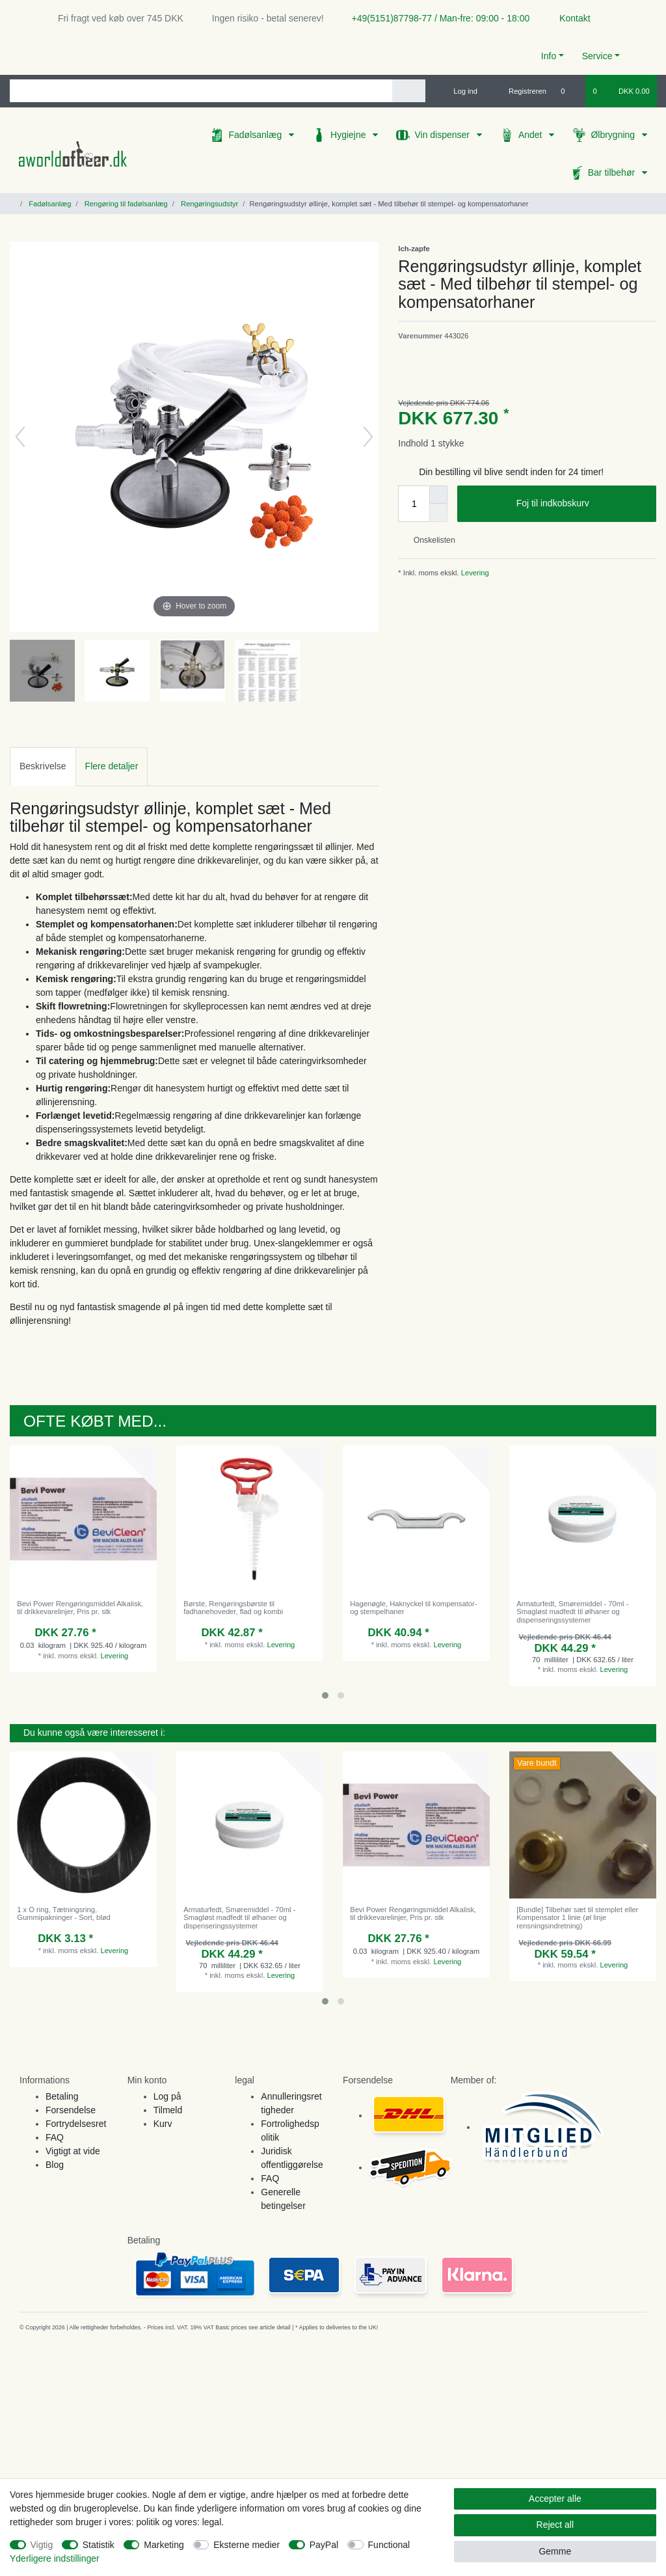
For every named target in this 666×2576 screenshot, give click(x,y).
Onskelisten (429, 540)
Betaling (62, 2096)
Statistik (98, 2545)
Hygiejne (349, 135)
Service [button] (597, 56)
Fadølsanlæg (256, 135)
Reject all (555, 2524)
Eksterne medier (246, 2545)
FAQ (55, 2137)
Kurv (162, 2123)
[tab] (43, 766)
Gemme (555, 2551)
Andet (531, 135)
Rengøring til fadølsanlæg (125, 204)
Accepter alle (555, 2498)
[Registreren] (519, 91)
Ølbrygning (614, 135)
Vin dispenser (443, 135)
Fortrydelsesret (76, 2123)
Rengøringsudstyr (208, 204)
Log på (167, 2096)
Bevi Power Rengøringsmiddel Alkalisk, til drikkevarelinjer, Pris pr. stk (80, 1607)
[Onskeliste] (569, 91)
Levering (474, 573)
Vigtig (42, 2545)
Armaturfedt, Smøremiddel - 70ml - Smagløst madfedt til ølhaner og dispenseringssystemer (572, 1612)
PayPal (324, 2545)
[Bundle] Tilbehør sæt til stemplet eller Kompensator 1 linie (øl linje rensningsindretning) (577, 1918)
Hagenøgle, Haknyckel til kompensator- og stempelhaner (413, 1607)
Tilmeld (168, 2110)
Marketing (163, 2545)
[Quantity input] (413, 504)
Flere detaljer (112, 766)
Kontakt (569, 18)
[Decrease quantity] (438, 513)
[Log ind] (460, 91)
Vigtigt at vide (73, 2151)
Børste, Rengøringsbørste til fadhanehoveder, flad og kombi (233, 1607)
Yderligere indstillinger (55, 2558)
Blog (55, 2164)
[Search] (408, 90)
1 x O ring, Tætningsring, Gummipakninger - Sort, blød (64, 1913)
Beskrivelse (43, 766)
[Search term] (201, 90)
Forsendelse (71, 2110)
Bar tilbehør (612, 172)
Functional (389, 2545)
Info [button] (548, 56)
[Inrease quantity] (438, 495)
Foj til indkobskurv (581, 504)
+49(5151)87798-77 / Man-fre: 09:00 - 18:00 (435, 18)
